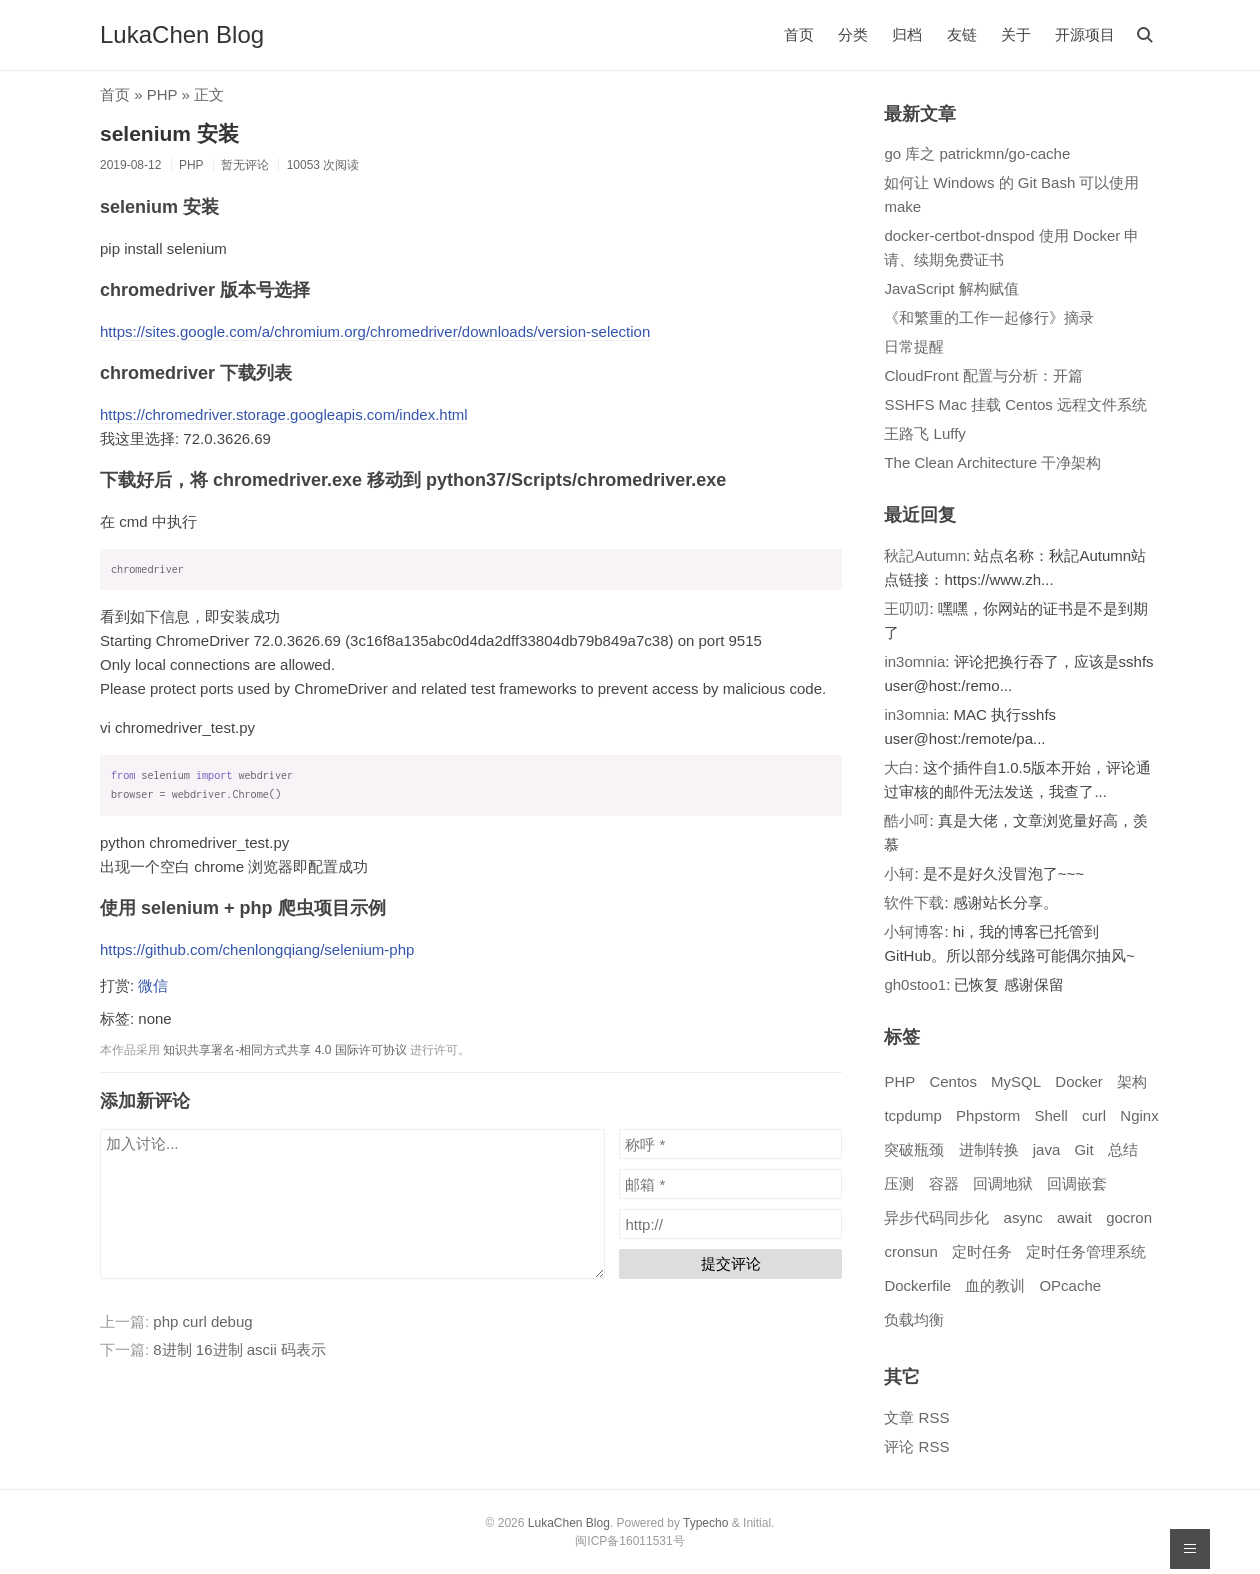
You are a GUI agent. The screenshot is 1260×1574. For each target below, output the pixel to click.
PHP (162, 94)
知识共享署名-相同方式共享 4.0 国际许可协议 (284, 1050)
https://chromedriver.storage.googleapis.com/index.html (284, 414)
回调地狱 (1003, 1183)
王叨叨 (906, 608)
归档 (907, 34)
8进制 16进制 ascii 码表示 (239, 1349)
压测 (899, 1183)
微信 (153, 985)
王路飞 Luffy (924, 433)
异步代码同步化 (936, 1217)
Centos (953, 1081)
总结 (1123, 1149)
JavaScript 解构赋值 (951, 288)
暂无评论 (245, 165)
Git (1083, 1149)
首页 (799, 34)
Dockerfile (917, 1285)
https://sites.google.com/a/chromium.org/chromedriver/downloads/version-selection (375, 331)
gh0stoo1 (915, 984)
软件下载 (914, 902)
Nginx (1139, 1115)
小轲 (899, 873)
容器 (944, 1183)
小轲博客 (914, 931)
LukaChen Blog (182, 34)
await (1074, 1217)
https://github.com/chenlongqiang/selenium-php (257, 949)
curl (1094, 1115)
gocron (1129, 1217)
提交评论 (731, 1263)
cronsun (910, 1251)
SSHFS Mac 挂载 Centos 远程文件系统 (1015, 404)
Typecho (705, 1523)
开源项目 (1085, 34)
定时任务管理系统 (1086, 1251)
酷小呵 (906, 820)
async (1023, 1217)
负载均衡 (914, 1319)
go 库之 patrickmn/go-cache (977, 153)
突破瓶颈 (914, 1149)
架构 (1132, 1081)
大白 (899, 767)
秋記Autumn (925, 555)
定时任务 (982, 1251)
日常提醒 (914, 346)
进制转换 (989, 1149)
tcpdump (913, 1115)
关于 (1016, 34)
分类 (853, 34)
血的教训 (995, 1285)
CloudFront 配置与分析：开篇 (983, 375)
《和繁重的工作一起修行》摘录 (989, 317)
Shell (1050, 1115)
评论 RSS (916, 1446)
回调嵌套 (1077, 1183)
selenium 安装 (169, 133)
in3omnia (914, 661)
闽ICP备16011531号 (629, 1541)
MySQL (1016, 1081)
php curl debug (202, 1321)
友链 (962, 34)
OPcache (1070, 1285)
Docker (1079, 1081)
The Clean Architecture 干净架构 (992, 462)
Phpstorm (988, 1115)
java (1047, 1149)
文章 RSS (916, 1417)
